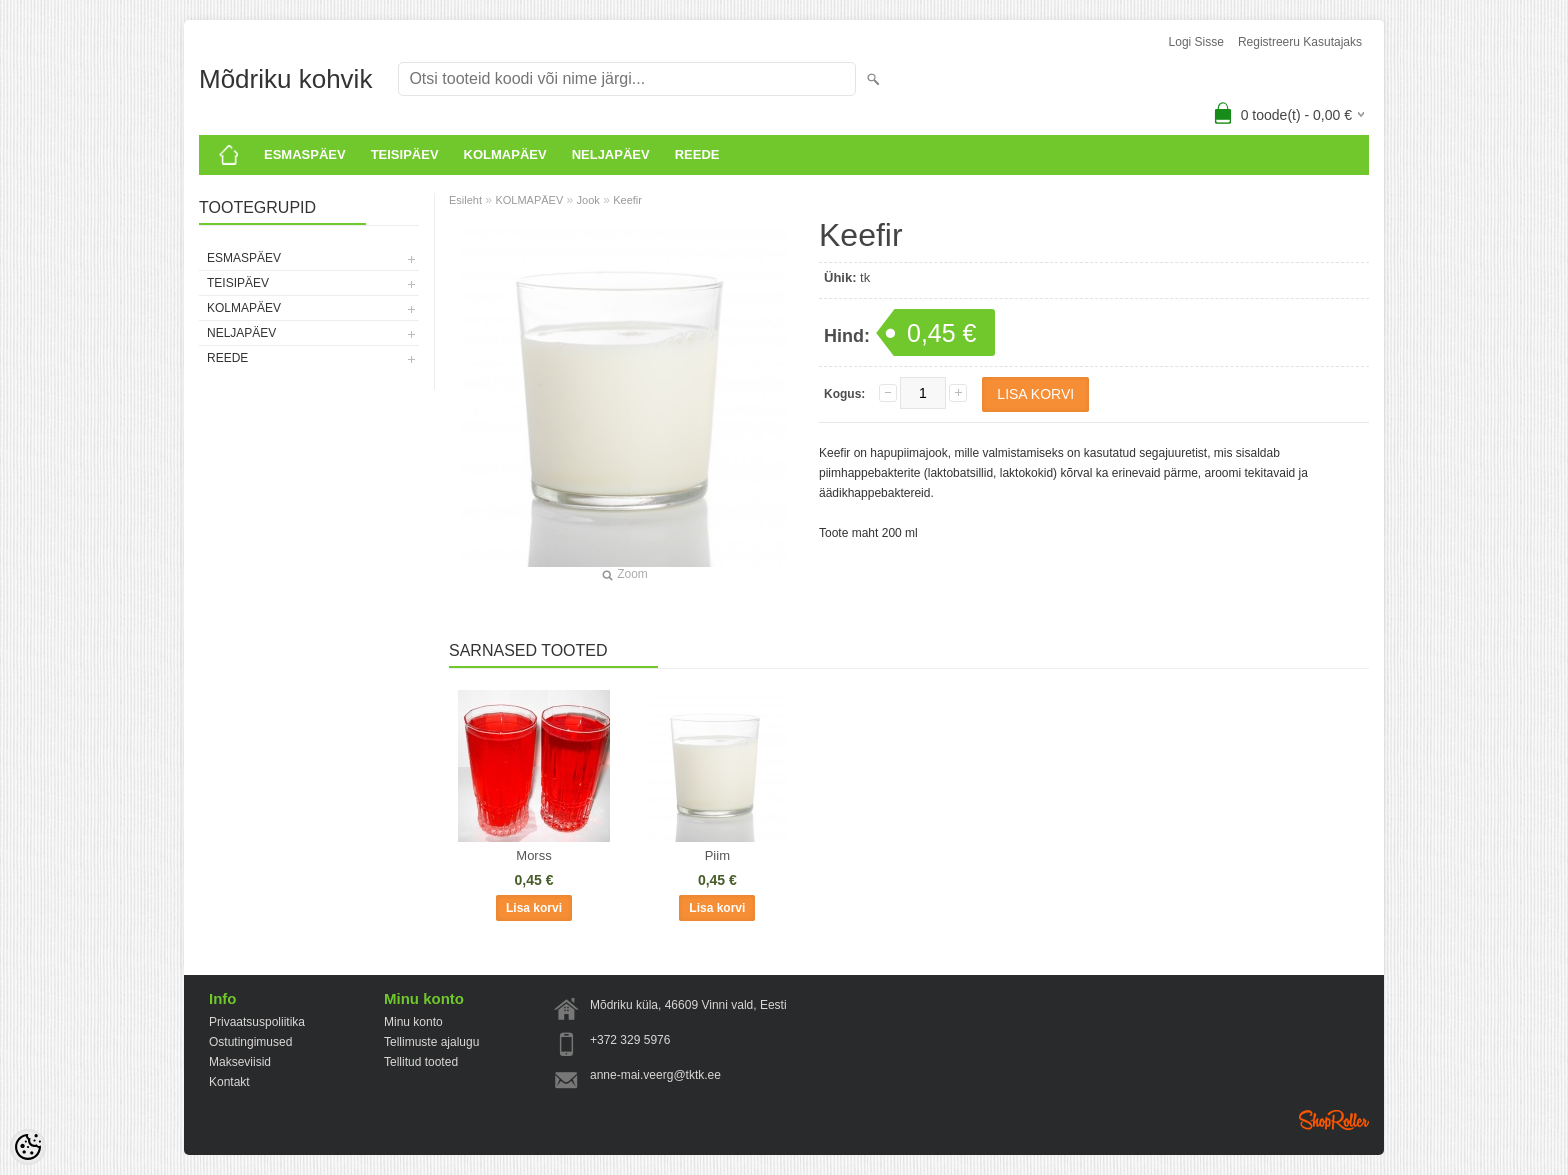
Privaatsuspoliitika (257, 1022)
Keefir (627, 200)
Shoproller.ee (1334, 1120)
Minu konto (413, 1022)
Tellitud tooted (421, 1062)
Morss (533, 855)
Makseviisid (240, 1062)
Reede (697, 154)
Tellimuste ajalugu (431, 1042)
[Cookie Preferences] (28, 1147)
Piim (717, 855)
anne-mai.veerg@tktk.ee (655, 1075)
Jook (588, 200)
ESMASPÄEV (305, 154)
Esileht (465, 200)
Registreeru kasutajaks (1300, 42)
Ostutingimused (250, 1042)
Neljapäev (611, 154)
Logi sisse (1196, 42)
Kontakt (229, 1082)
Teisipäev (405, 154)
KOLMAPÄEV (505, 154)
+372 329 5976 (630, 1040)
